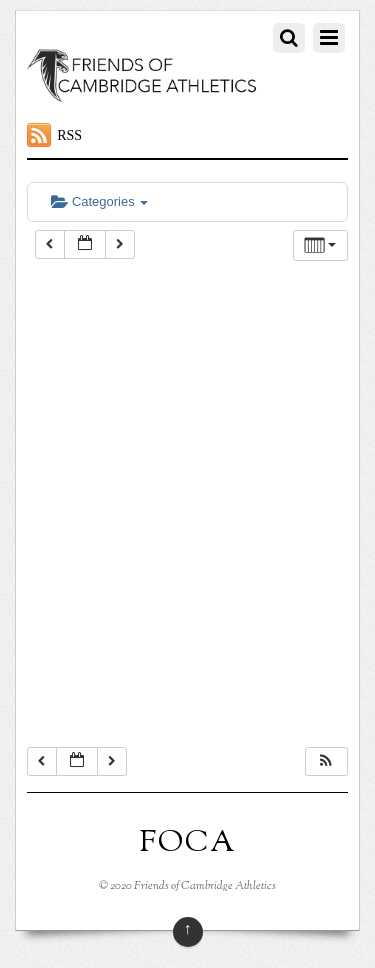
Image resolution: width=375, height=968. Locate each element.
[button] (326, 761)
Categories (99, 201)
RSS (69, 135)
